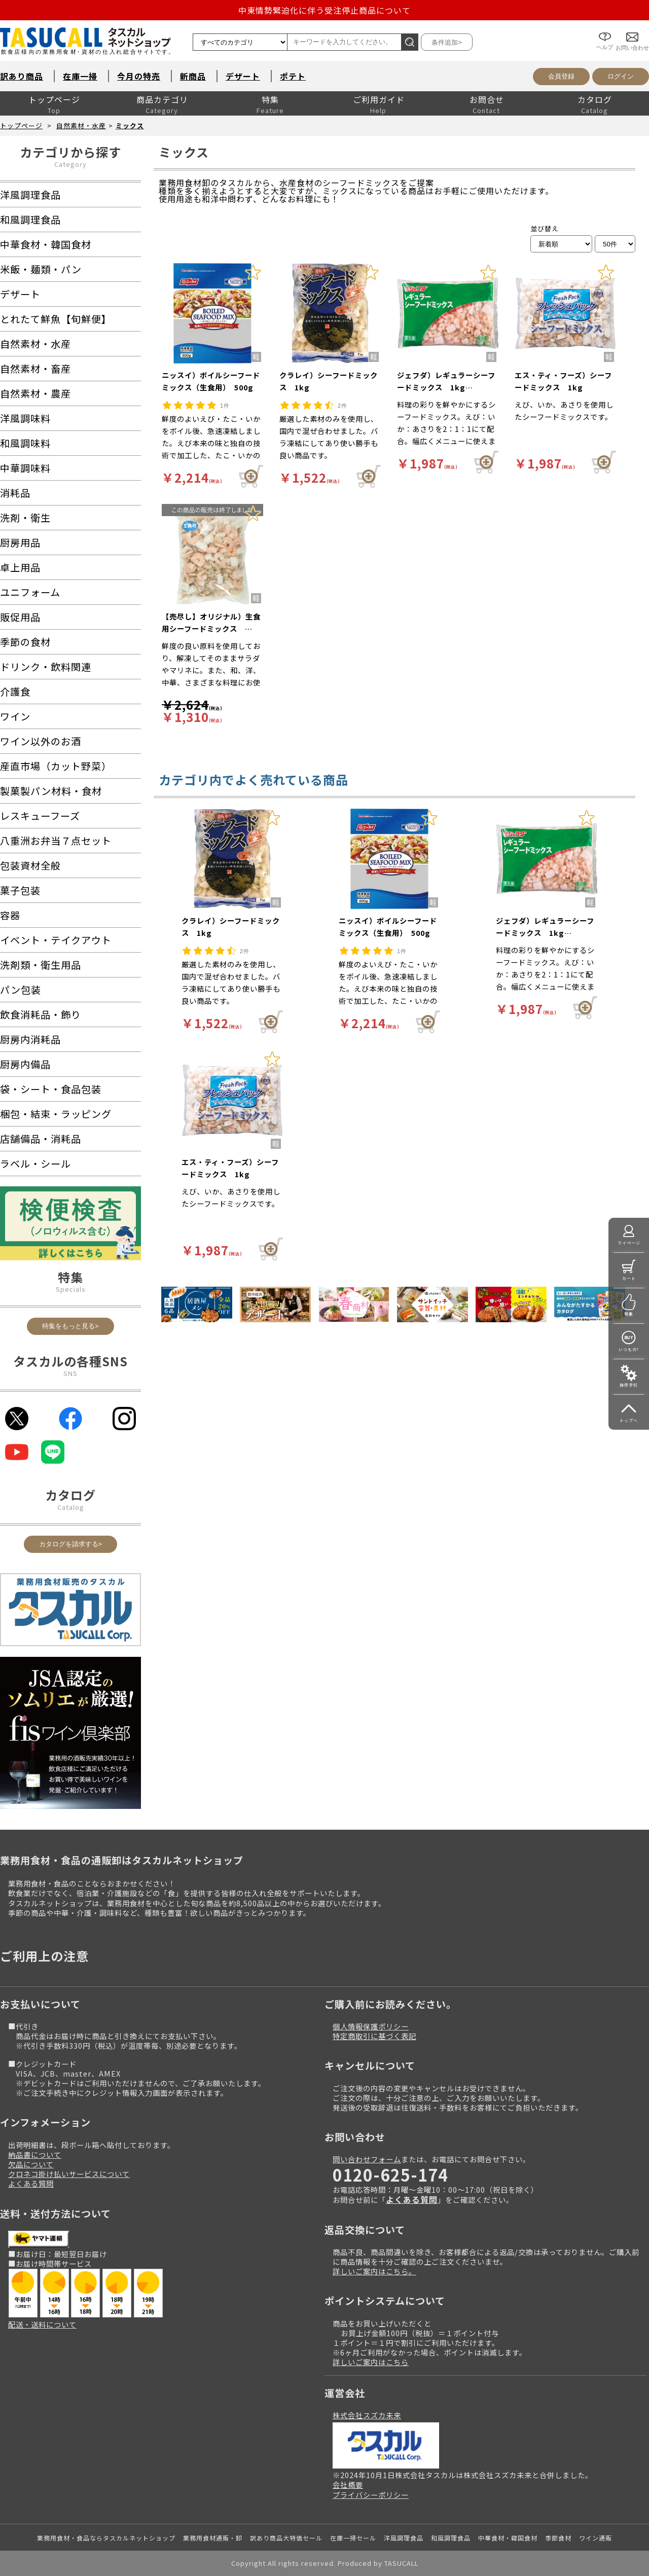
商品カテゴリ (162, 99)
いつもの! (629, 1349)
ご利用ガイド (379, 99)
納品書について (34, 2154)
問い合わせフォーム (367, 2159)
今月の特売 (138, 76)
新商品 (193, 76)
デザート (243, 76)
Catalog (70, 1507)
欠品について (31, 2164)
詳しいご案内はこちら (371, 2361)
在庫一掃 (80, 76)
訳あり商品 (21, 76)
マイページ (629, 1243)
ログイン (620, 76)
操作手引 (629, 1385)
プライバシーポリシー (371, 2494)
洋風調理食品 (403, 2537)
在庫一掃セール (353, 2537)
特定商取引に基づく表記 (374, 2035)
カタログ (595, 99)
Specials (71, 1289)
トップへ (629, 1420)
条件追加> (446, 42)
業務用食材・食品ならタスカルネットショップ (106, 2537)
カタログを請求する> (70, 1544)
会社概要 (348, 2484)
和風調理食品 (451, 2537)
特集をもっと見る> (70, 1326)
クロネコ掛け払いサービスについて (69, 2173)
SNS (70, 1373)
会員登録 (561, 76)
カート (629, 1278)
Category (70, 164)
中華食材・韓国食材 (507, 2537)
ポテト (293, 76)
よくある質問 (31, 2183)
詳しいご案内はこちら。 (374, 2271)
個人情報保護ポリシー (371, 2026)
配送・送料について (42, 2324)
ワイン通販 (595, 2537)
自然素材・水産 (81, 125)
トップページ (54, 99)
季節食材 (558, 2537)
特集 (270, 99)
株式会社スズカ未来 (367, 2415)
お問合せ (487, 99)
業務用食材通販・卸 (212, 2537)
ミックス (130, 125)
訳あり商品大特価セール (286, 2537)
